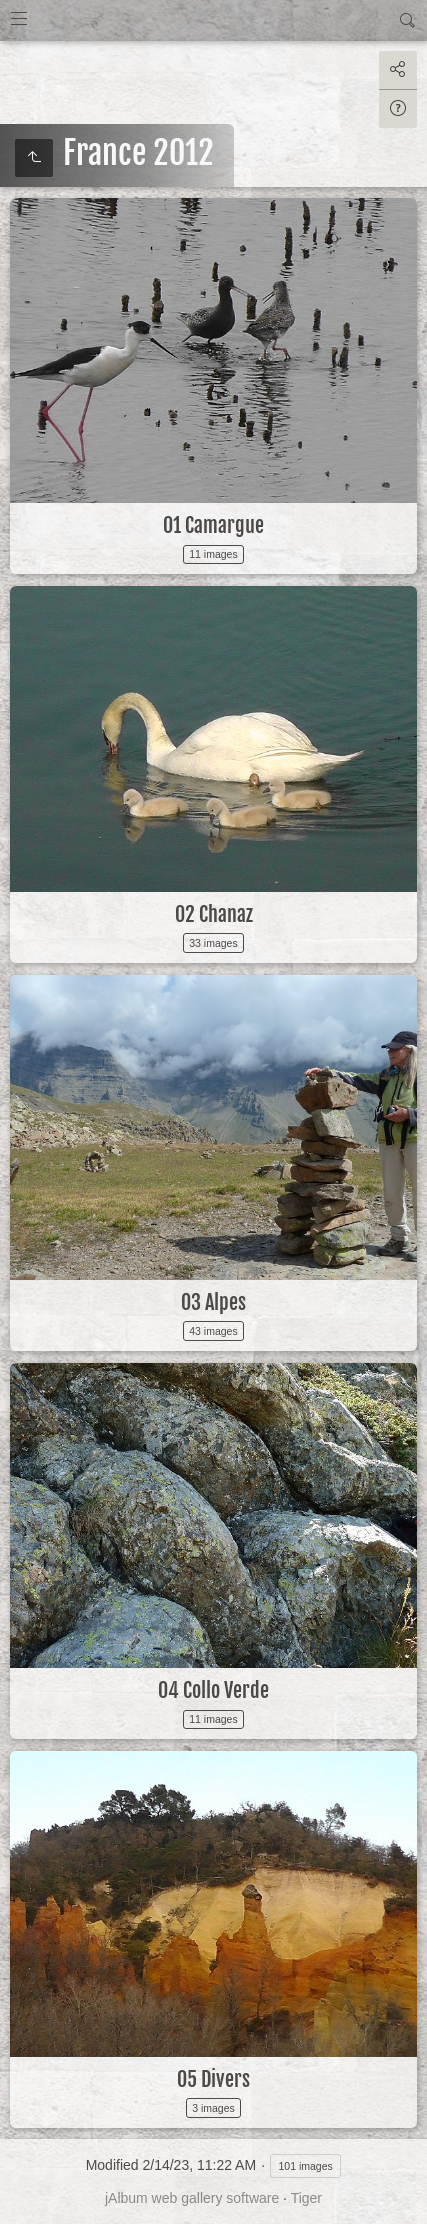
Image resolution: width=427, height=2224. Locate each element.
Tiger (306, 2198)
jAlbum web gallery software (192, 2198)
